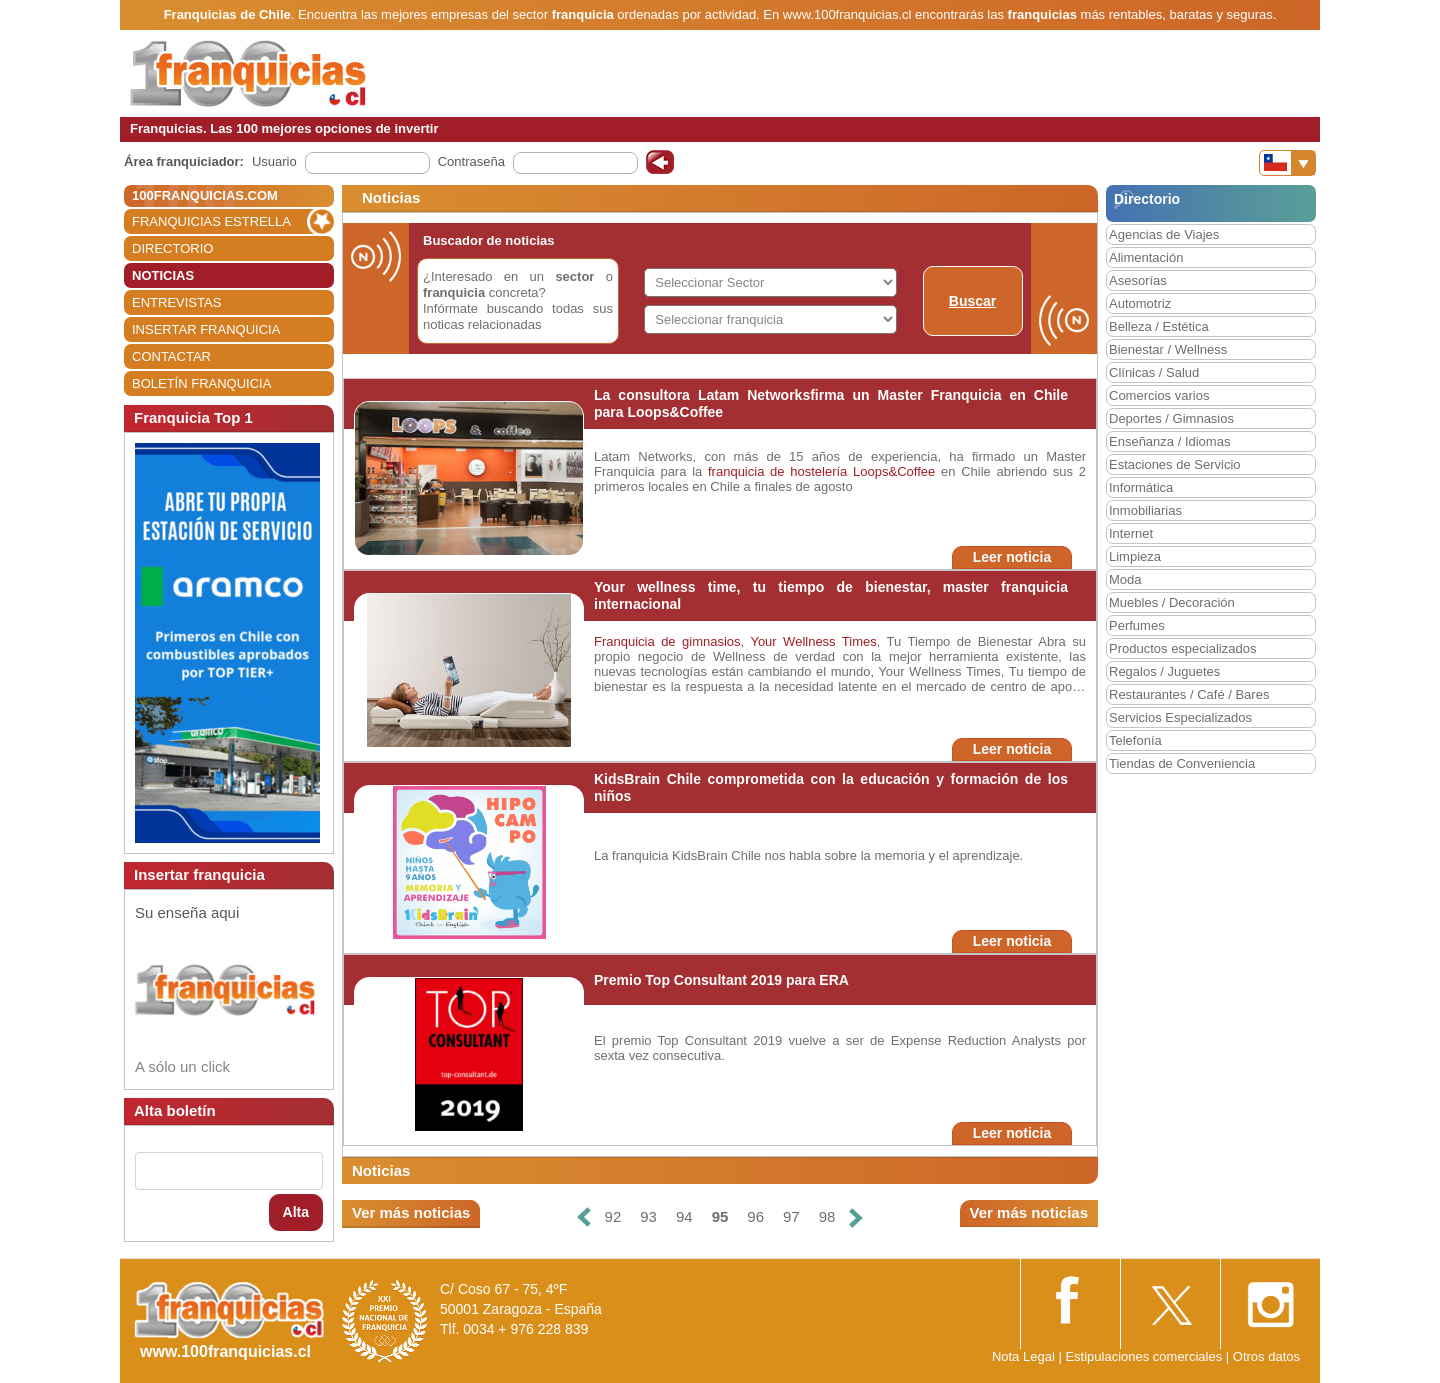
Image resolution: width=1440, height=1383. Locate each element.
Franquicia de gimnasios (667, 641)
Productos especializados (1182, 648)
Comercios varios (1159, 395)
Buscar (972, 301)
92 (613, 1216)
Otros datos (1266, 1356)
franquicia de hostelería (777, 471)
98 (827, 1216)
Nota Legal (1023, 1356)
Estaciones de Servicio (1175, 464)
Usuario (274, 161)
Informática (1141, 487)
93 (648, 1216)
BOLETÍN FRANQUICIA (201, 383)
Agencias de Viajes (1164, 234)
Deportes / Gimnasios (1171, 418)
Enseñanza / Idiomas (1169, 441)
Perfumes (1137, 625)
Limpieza (1135, 556)
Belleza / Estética (1159, 326)
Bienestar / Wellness (1168, 349)
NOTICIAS (163, 275)
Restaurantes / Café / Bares (1189, 694)
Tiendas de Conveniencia (1182, 763)
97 (791, 1216)
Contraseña (471, 161)
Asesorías (1138, 280)
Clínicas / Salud (1154, 372)
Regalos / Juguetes (1164, 671)
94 (684, 1216)
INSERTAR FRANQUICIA (206, 329)
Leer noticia (1012, 557)
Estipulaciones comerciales (1145, 1356)
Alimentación (1146, 257)
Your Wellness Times (813, 641)
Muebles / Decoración (1172, 602)
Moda (1125, 579)
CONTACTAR (171, 356)
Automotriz (1140, 303)
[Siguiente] (856, 1217)
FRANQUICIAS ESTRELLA (211, 221)
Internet (1131, 533)
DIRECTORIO (172, 248)
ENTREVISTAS (176, 302)
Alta (296, 1212)
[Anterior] (583, 1217)
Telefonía (1135, 740)
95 (720, 1216)
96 (755, 1216)
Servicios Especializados (1180, 717)
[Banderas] (1287, 163)
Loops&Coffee (894, 471)
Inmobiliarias (1145, 510)
